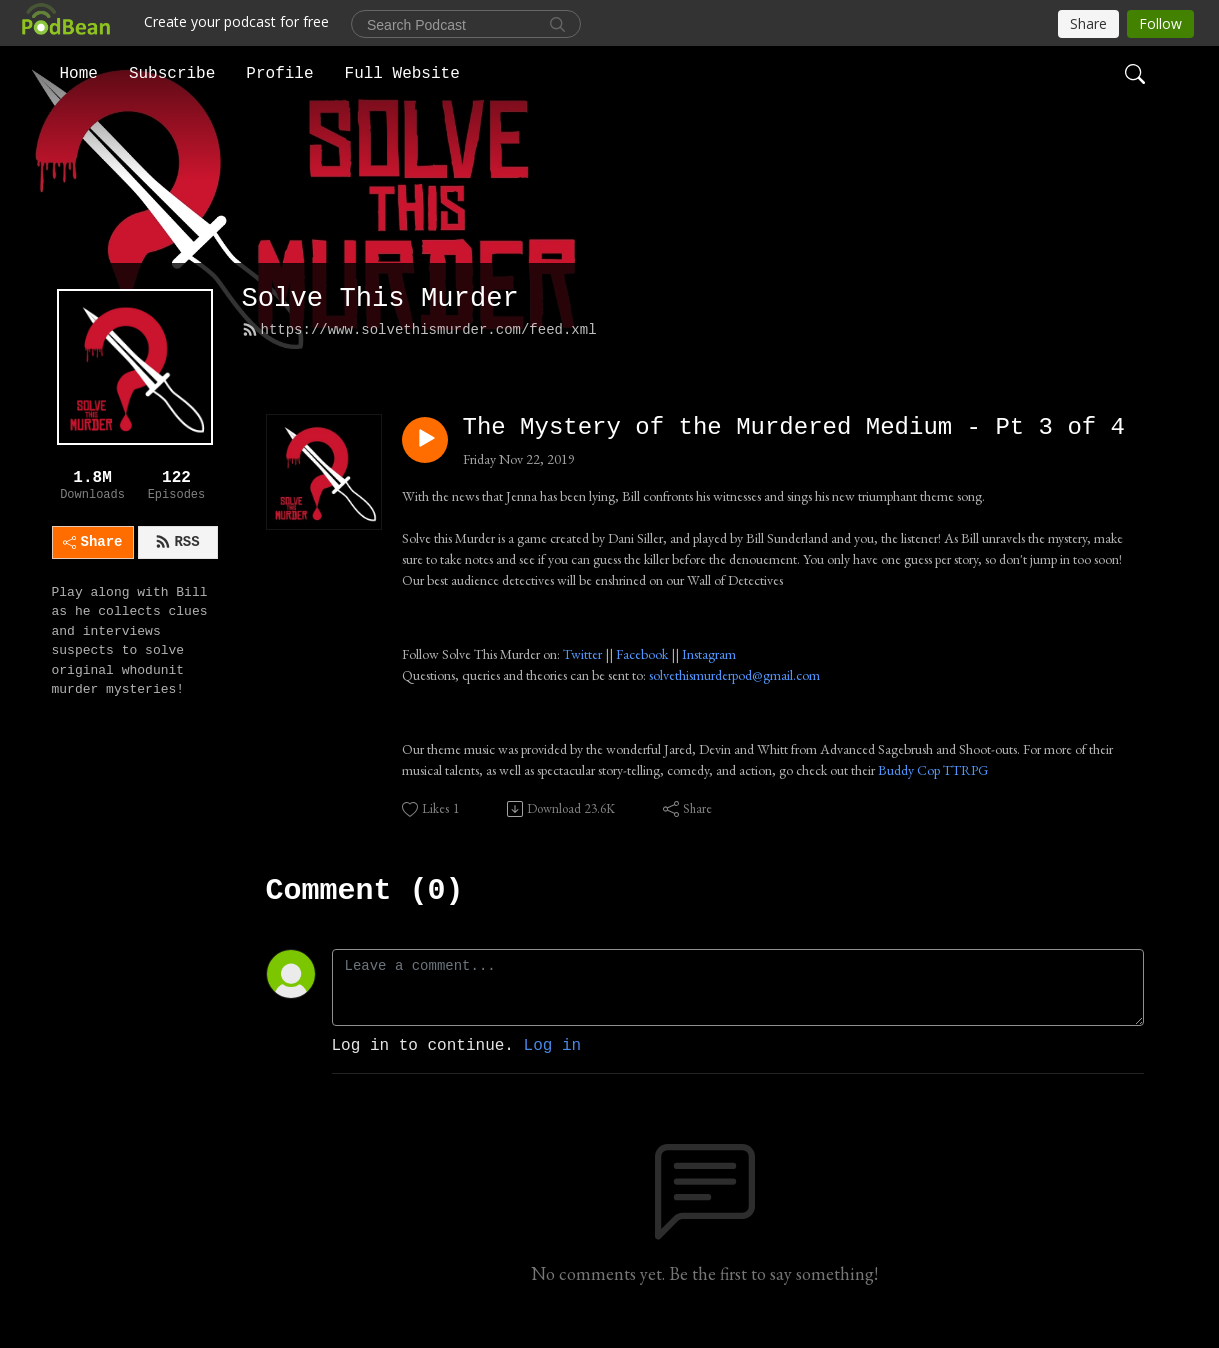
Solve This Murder (380, 298)
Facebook (642, 654)
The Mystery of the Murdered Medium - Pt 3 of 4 (794, 427)
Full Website (402, 74)
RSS (177, 542)
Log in (553, 1046)
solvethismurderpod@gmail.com (734, 675)
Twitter (582, 654)
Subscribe (172, 74)
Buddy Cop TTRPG (933, 770)
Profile (279, 74)
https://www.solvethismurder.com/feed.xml (419, 330)
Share (93, 542)
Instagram (709, 654)
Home (79, 74)
